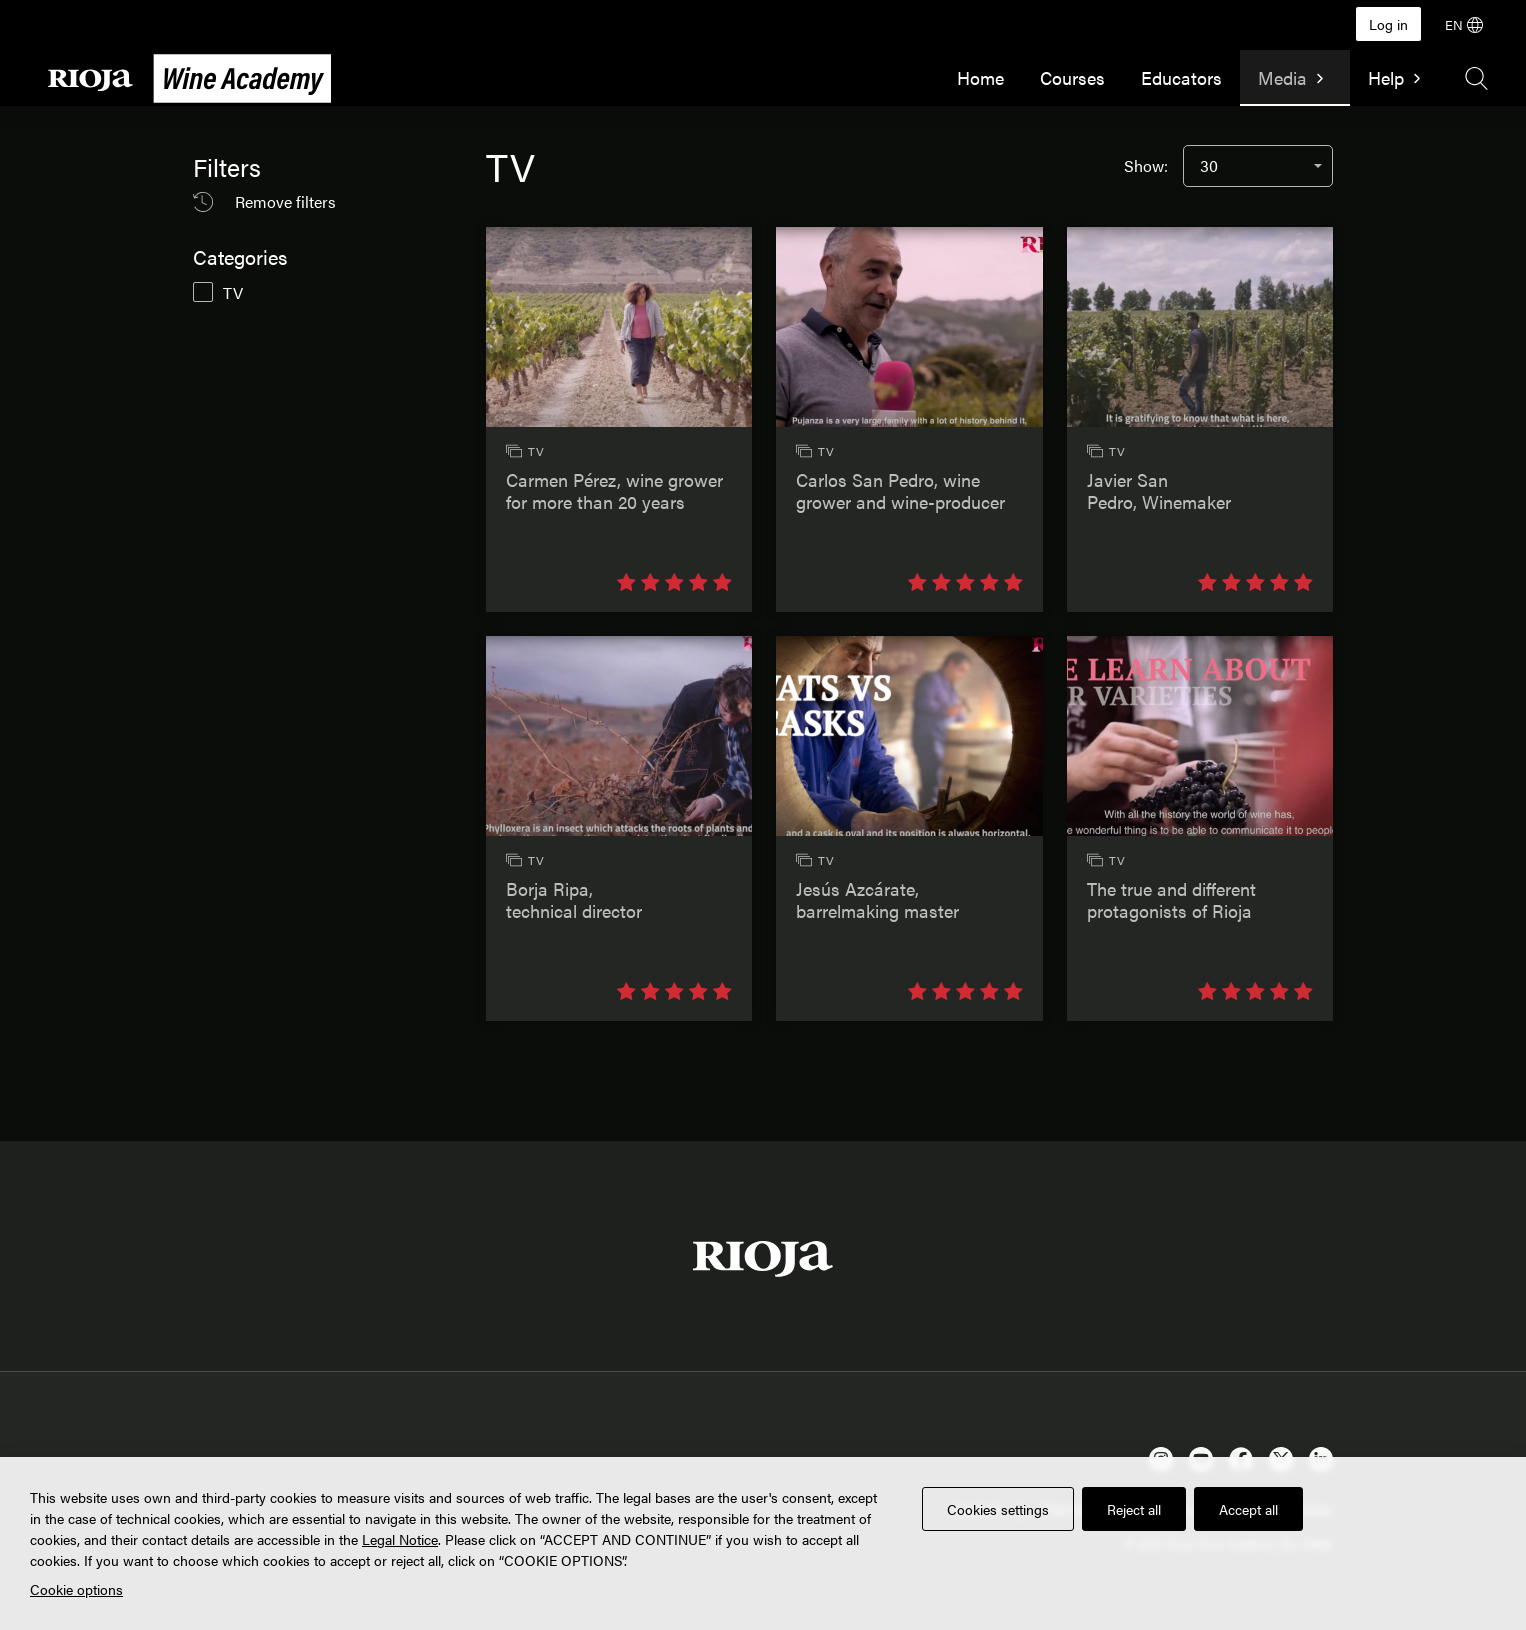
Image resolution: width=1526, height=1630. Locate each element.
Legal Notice (400, 1539)
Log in (1388, 24)
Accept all (1248, 1509)
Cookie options (76, 1589)
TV (233, 292)
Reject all (1134, 1509)
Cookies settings (998, 1509)
